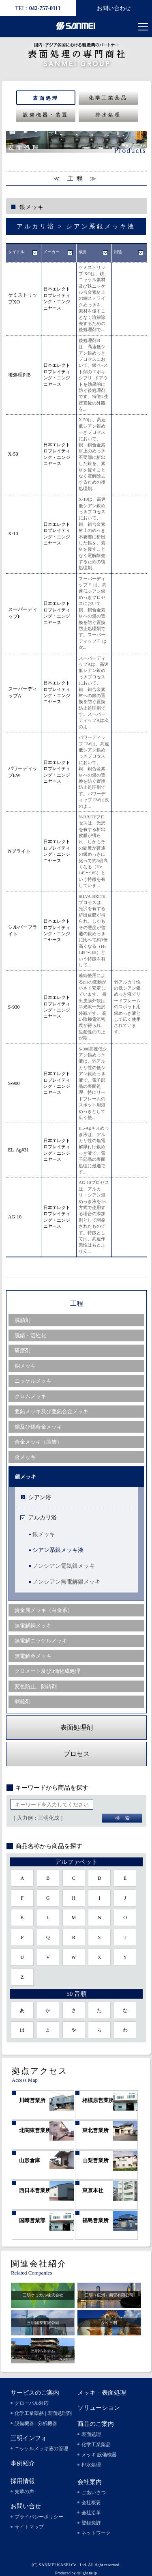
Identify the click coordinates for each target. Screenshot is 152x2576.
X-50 (13, 454)
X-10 (13, 533)
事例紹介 (23, 2463)
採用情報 (23, 2481)
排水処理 (108, 115)
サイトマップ (29, 2527)
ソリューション (98, 2407)
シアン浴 (39, 1497)
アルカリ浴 (42, 1518)
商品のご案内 (95, 2423)
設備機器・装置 (46, 115)
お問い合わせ (114, 8)
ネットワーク (96, 2533)
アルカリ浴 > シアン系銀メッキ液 (76, 226)
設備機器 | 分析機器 (36, 2423)
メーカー (51, 252)
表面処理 (46, 98)
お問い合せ (26, 2506)
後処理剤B (19, 375)
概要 (83, 252)
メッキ (86, 2392)
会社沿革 (91, 2513)
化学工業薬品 (108, 98)
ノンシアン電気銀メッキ (63, 1566)
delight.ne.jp (87, 2573)
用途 (118, 252)
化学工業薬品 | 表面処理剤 (43, 2413)
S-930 (14, 1007)
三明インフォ (29, 2438)
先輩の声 (24, 2491)
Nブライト (19, 851)
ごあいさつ (93, 2492)
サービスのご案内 (35, 2392)
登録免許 (91, 2523)
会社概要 (91, 2502)
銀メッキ (43, 1534)
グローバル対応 (32, 2403)
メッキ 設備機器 (99, 2455)
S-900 (14, 1083)
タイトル (16, 252)
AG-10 (14, 1217)
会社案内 (89, 2481)
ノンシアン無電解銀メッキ (66, 1582)
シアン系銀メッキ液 (57, 1550)
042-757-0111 (37, 8)
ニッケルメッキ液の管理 (41, 2448)
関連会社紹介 (39, 2263)
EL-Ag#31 (18, 1150)
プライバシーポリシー (39, 2517)
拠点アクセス (40, 2070)
